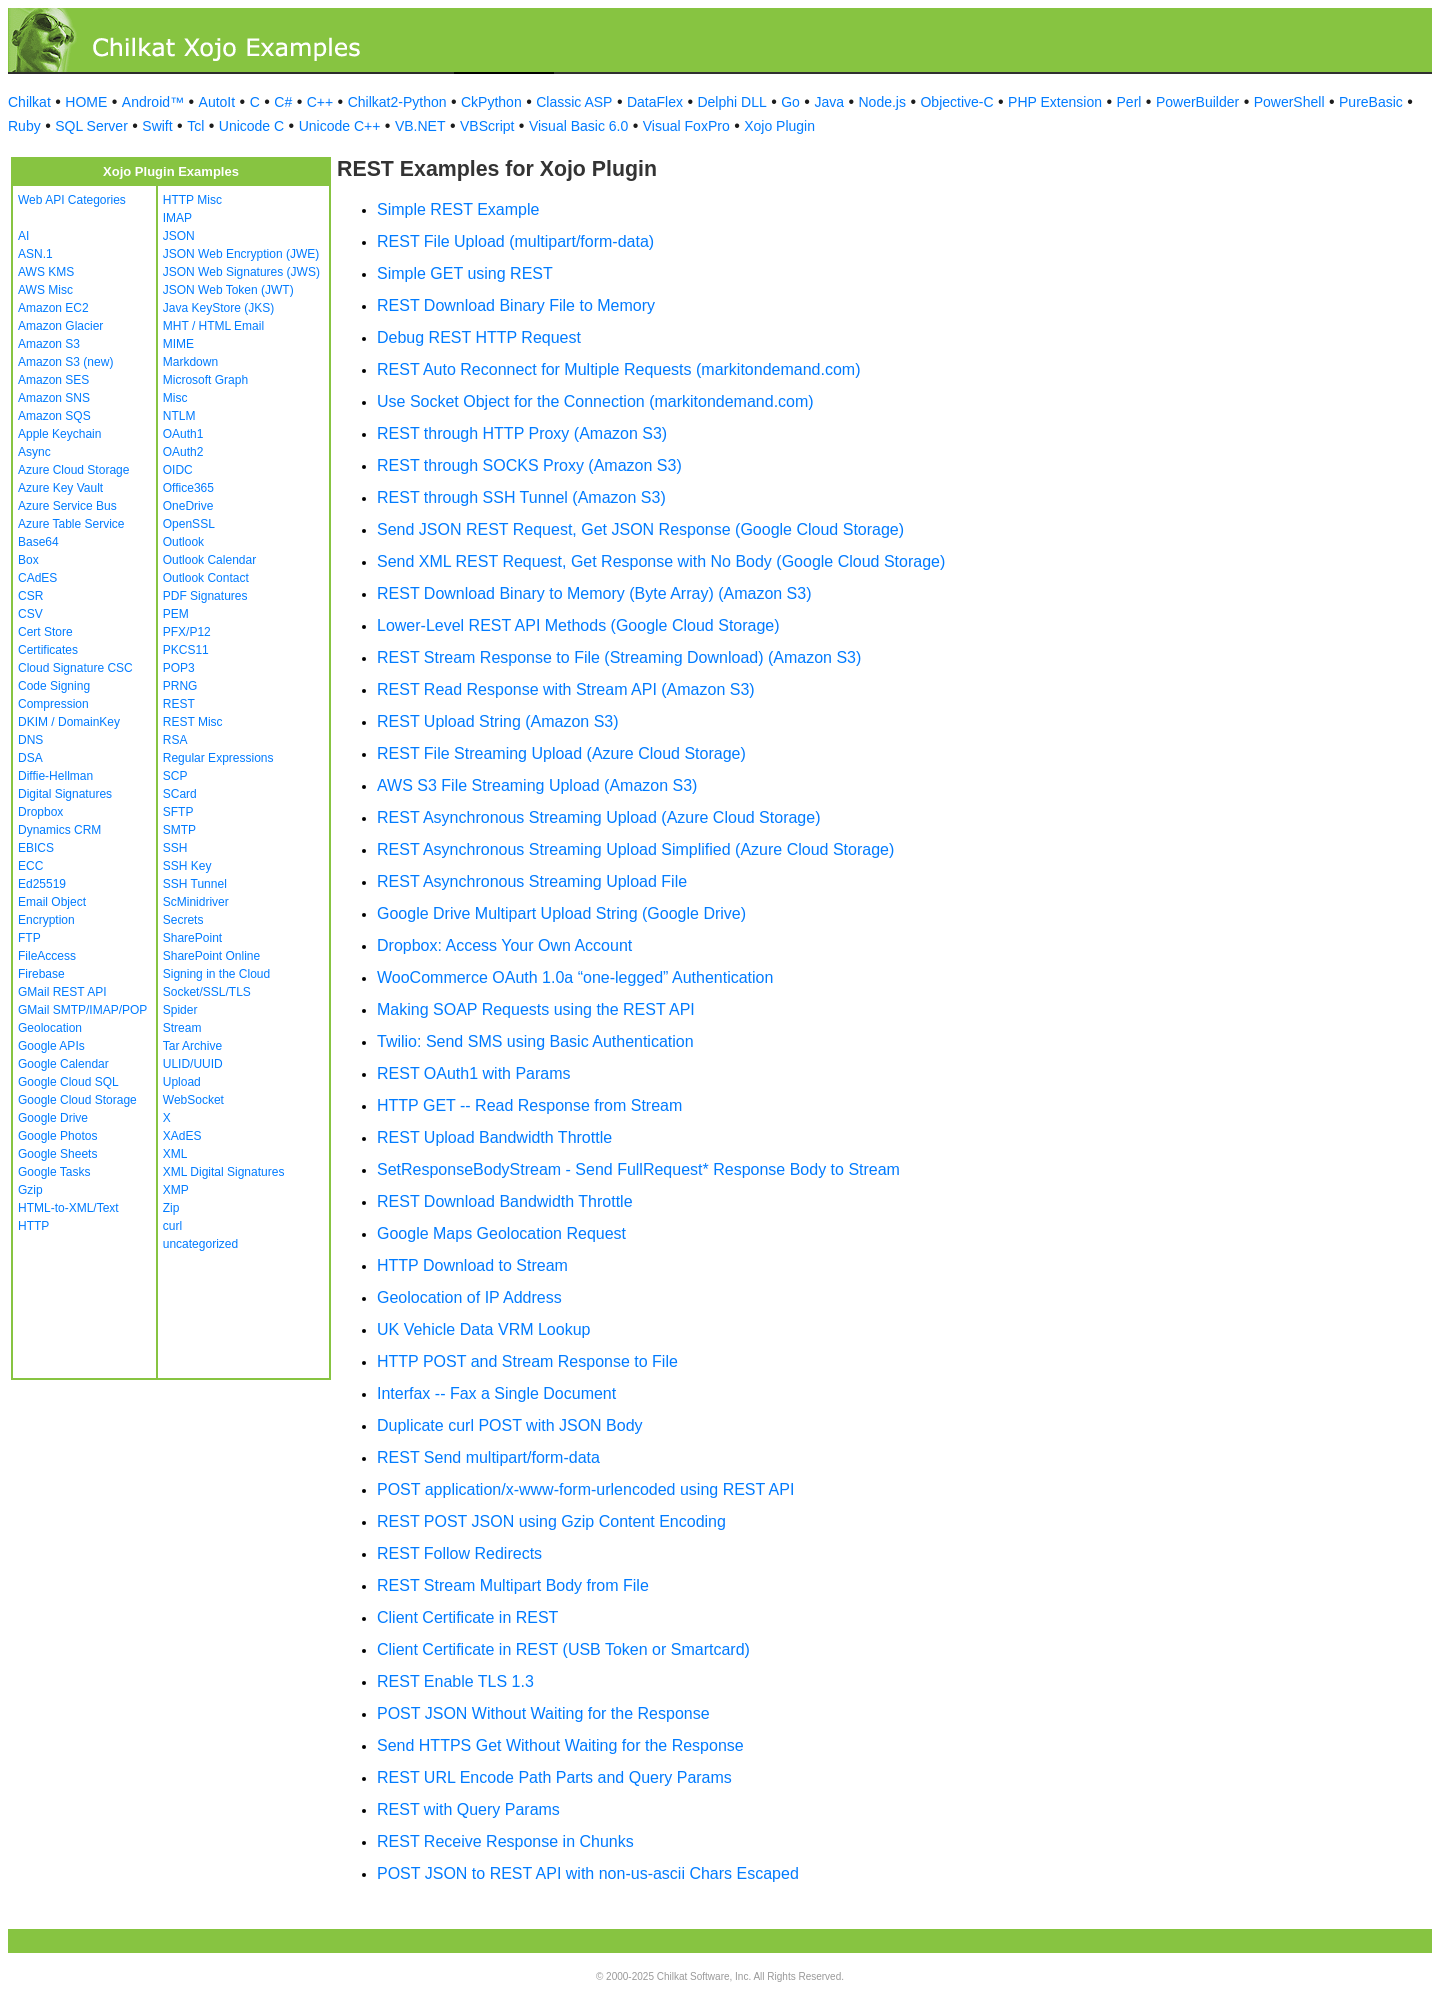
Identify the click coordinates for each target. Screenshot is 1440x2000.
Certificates (48, 650)
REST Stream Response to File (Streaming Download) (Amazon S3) (619, 657)
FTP (29, 938)
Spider (180, 1010)
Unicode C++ (340, 126)
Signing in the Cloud (216, 974)
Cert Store (45, 632)
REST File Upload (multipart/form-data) (515, 241)
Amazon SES (53, 380)
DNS (30, 740)
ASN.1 (35, 254)
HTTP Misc (192, 200)
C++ (320, 102)
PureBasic (1371, 102)
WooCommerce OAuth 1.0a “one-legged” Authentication (575, 977)
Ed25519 (42, 884)
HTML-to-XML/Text (68, 1208)
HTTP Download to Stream (472, 1265)
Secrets (183, 920)
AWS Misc (45, 290)
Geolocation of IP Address (469, 1297)
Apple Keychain (59, 434)
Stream (182, 1028)
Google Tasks (54, 1172)
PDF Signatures (205, 596)
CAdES (37, 578)
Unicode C (251, 126)
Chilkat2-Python (397, 102)
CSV (30, 614)
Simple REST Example (458, 209)
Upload (182, 1082)
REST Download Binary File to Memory (516, 305)
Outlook (183, 542)
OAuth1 (183, 434)
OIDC (178, 470)
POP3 (179, 668)
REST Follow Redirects (459, 1553)
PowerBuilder (1197, 102)
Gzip (30, 1190)
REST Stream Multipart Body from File (513, 1585)
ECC (30, 866)
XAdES (182, 1136)
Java (829, 102)
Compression (53, 704)
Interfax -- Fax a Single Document (496, 1393)
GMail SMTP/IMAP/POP (82, 1010)
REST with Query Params (468, 1809)
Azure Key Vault (60, 488)
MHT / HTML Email (213, 326)
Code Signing (54, 686)
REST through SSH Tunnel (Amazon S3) (521, 497)
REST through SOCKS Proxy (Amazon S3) (529, 465)
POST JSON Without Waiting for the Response (543, 1713)
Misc (175, 398)
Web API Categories (72, 200)
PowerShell (1289, 102)
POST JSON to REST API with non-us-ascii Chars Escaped (588, 1873)
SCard (180, 794)
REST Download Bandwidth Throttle (505, 1201)
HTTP (33, 1226)
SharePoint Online (211, 956)
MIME (178, 344)
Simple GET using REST (465, 273)
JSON (179, 236)
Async (34, 452)
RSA (175, 740)
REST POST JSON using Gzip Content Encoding (551, 1521)
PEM (176, 614)
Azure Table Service (71, 524)
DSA (30, 758)
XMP (176, 1190)
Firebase (41, 974)
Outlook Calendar (209, 560)
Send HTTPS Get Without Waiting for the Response (560, 1745)
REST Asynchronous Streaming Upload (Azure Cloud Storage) (598, 817)
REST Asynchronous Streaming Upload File (532, 881)
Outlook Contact (206, 578)
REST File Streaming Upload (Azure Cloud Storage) (561, 753)
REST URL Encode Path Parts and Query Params (554, 1777)
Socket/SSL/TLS (207, 992)
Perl (1129, 102)
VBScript (487, 126)
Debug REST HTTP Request (479, 337)
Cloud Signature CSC (75, 668)
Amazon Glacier (60, 326)
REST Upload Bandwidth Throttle (494, 1137)
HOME (86, 102)
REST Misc (193, 722)
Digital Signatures (65, 794)
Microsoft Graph (205, 380)
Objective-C (956, 102)
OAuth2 (183, 452)
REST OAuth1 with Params (474, 1073)
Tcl (195, 126)
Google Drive (53, 1118)
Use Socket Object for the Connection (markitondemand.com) (595, 401)
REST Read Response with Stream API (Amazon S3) (566, 689)
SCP (175, 776)
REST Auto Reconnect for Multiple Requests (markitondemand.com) (618, 369)
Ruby (24, 126)
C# (283, 102)
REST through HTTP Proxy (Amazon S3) (522, 433)
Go (790, 102)
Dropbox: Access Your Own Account (504, 945)
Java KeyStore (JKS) (218, 308)
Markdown (190, 362)
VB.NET (420, 126)
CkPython (491, 102)
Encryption (46, 920)
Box (28, 560)
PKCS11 (186, 650)
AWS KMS (46, 272)
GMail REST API (62, 992)
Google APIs (51, 1046)
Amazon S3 (49, 344)
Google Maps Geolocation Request (501, 1233)
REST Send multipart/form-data (488, 1457)
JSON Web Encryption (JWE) (241, 254)
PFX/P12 (187, 632)
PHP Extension (1055, 102)
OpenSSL (189, 524)
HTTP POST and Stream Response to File (527, 1361)
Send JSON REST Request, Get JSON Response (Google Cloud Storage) (640, 529)
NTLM (179, 416)
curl (172, 1226)
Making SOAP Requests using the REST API (536, 1009)
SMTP (179, 830)
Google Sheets (57, 1154)
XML (175, 1154)
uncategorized (200, 1244)
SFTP (178, 812)
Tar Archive (192, 1046)
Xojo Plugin (779, 126)
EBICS (36, 848)
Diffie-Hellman (55, 776)
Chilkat (29, 102)
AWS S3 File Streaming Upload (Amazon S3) (537, 785)
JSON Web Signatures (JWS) (241, 272)
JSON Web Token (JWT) (228, 290)
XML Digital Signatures (224, 1172)
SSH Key (187, 866)
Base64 (38, 542)
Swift (157, 126)
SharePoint (192, 938)
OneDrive (188, 506)
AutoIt (217, 102)
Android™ (153, 102)
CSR (30, 596)
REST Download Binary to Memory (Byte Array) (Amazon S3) (594, 593)
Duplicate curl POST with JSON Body (510, 1425)
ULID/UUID (193, 1064)
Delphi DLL (731, 102)
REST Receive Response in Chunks (505, 1841)
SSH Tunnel (195, 884)
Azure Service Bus (67, 506)
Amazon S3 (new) (65, 362)
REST (179, 704)
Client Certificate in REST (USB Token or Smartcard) (563, 1649)
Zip (171, 1208)
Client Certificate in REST (467, 1617)
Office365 (188, 488)
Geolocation (50, 1028)
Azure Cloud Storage (73, 470)
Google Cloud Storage (77, 1100)
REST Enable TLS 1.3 (455, 1681)
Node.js (882, 102)
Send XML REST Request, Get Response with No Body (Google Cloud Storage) (661, 561)
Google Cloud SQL (68, 1082)
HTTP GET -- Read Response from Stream (529, 1105)
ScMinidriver (196, 902)
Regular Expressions (218, 758)
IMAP (177, 218)
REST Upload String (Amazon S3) (498, 721)
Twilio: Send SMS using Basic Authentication (535, 1041)
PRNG (180, 686)
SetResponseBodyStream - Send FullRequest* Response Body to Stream (638, 1169)
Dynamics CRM (59, 830)
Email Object (52, 902)
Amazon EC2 (53, 308)
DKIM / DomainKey (69, 722)
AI (23, 236)
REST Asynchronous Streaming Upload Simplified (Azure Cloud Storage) (635, 849)
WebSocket (193, 1100)
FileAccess (47, 956)
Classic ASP (574, 102)
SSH (175, 848)
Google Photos (57, 1136)
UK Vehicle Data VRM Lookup (483, 1329)
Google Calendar (63, 1064)
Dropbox (40, 812)
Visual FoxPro (686, 126)
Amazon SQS (54, 416)
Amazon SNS (54, 398)
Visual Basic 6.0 (578, 126)
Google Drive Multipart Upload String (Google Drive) (561, 913)
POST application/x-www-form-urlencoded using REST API (585, 1489)
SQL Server (91, 126)
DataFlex (655, 102)
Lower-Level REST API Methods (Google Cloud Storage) (578, 625)
